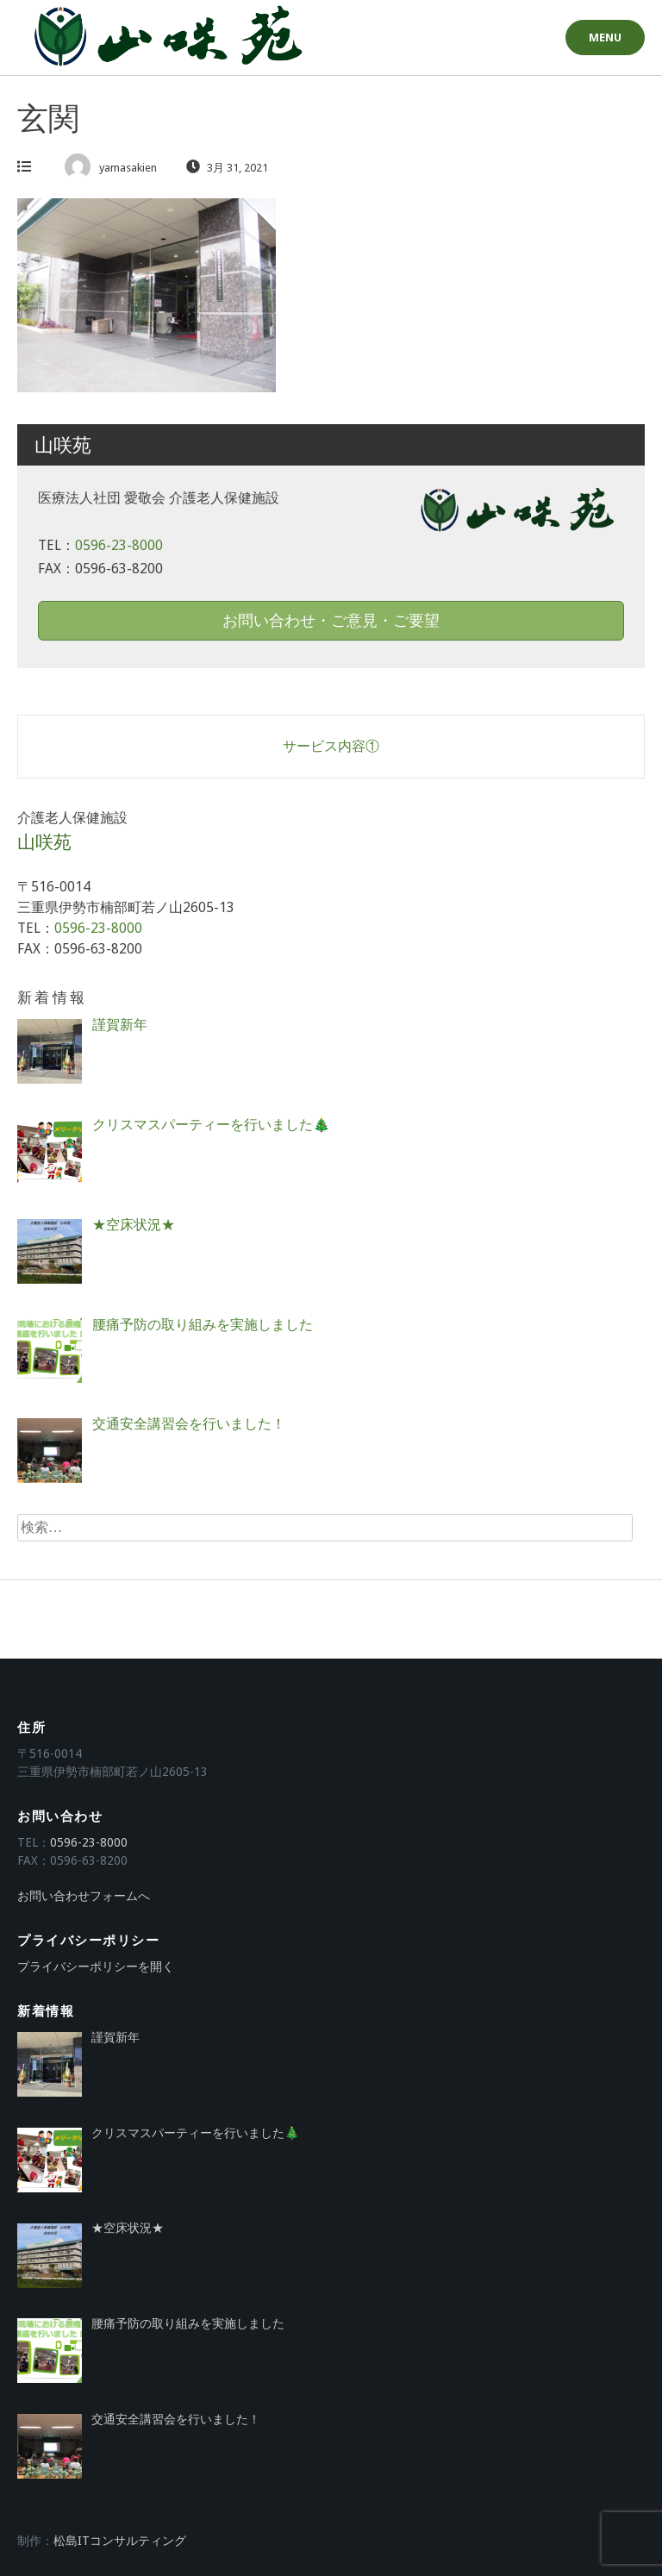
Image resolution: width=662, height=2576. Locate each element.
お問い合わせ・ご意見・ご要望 (331, 620)
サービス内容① (331, 746)
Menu (605, 37)
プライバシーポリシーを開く (95, 1966)
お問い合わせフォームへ (83, 1896)
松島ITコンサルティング (119, 2541)
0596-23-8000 (119, 545)
